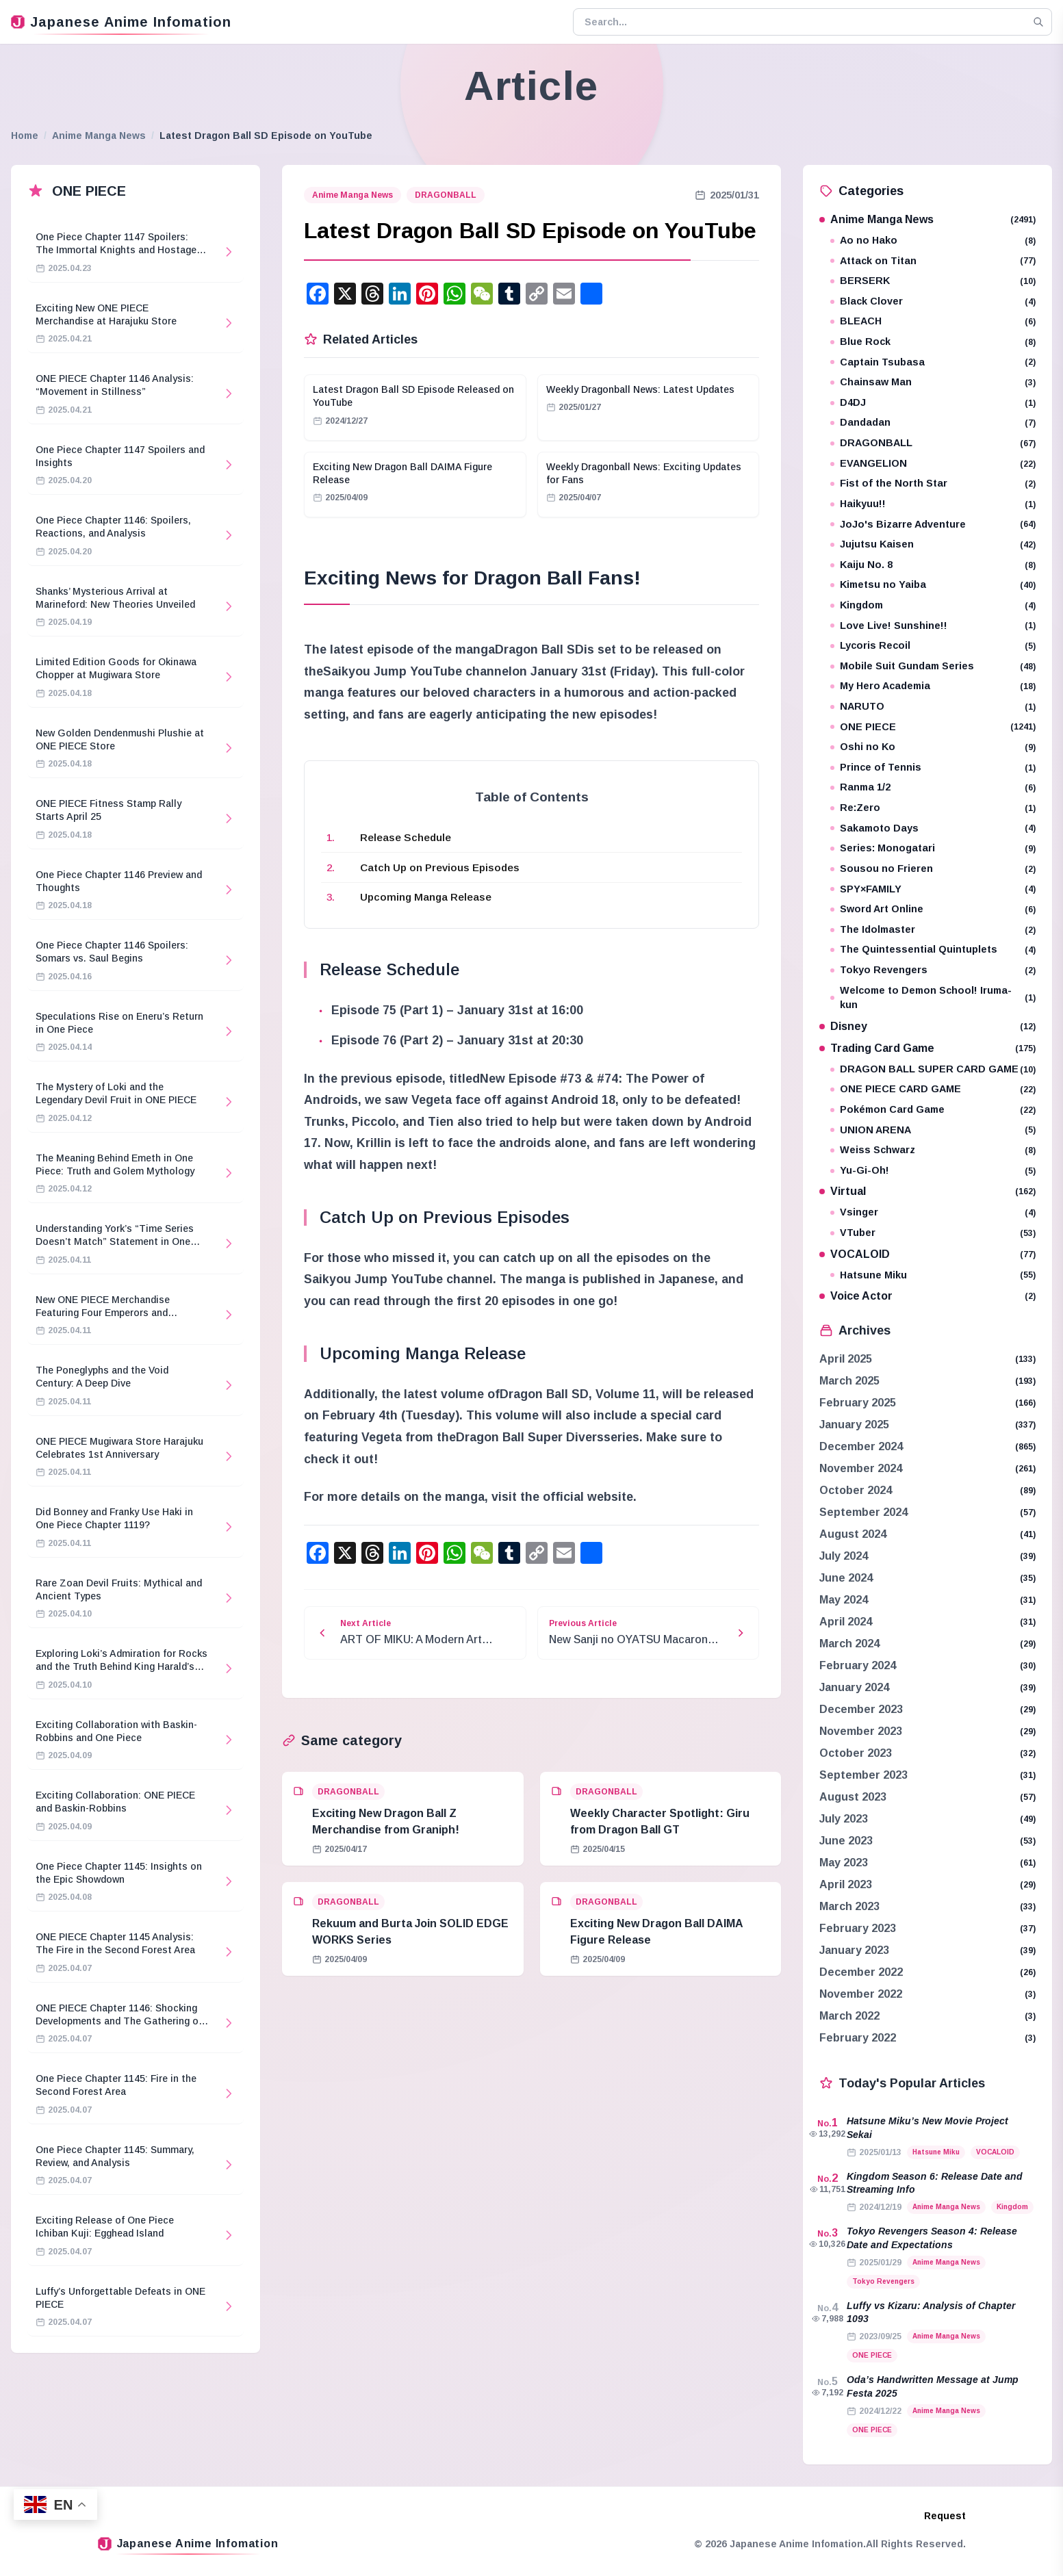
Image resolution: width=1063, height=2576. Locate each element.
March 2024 (849, 1643)
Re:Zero (933, 808)
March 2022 (849, 2016)
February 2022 (857, 2038)
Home (24, 135)
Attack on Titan (933, 261)
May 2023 (843, 1862)
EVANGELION (933, 463)
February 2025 (857, 1402)
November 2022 (860, 1994)
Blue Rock (933, 342)
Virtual (927, 1191)
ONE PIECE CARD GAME (933, 1089)
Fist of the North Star (933, 483)
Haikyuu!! (933, 504)
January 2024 (854, 1687)
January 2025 (854, 1424)
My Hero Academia (933, 686)
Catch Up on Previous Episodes (440, 867)
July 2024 (843, 1556)
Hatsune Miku (933, 1275)
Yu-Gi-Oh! (933, 1170)
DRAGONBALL (445, 195)
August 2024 (852, 1534)
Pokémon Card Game (933, 1110)
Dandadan (933, 422)
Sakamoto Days (933, 828)
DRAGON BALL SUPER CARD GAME (933, 1069)
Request (945, 2515)
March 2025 (849, 1381)
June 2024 (846, 1578)
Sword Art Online (933, 909)
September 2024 (863, 1512)
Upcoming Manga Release (425, 897)
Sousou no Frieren (933, 869)
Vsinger (933, 1212)
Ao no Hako (933, 240)
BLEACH (933, 321)
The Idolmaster (933, 930)
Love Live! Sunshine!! (933, 626)
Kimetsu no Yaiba (933, 585)
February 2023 (857, 1928)
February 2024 (857, 1665)
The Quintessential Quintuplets (933, 949)
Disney (927, 1026)
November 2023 (860, 1731)
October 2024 (855, 1490)
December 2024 (861, 1446)
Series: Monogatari (933, 848)
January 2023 (854, 1950)
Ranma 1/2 (933, 787)
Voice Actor (927, 1296)
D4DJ (933, 403)
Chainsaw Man (933, 382)
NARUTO (933, 706)
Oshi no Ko (933, 747)
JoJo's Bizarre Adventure (933, 524)
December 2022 (861, 1972)
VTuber (933, 1233)
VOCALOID (927, 1254)
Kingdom (933, 605)
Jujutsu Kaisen (933, 544)
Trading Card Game (927, 1048)
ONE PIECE (933, 727)
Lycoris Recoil (933, 646)
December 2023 (861, 1709)
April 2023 (845, 1884)
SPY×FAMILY (933, 889)
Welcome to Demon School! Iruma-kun (933, 998)
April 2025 (845, 1359)
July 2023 (843, 1819)
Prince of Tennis (933, 767)
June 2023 (846, 1840)
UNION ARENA (933, 1130)
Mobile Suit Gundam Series (933, 666)
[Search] (1038, 22)
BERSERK (933, 281)
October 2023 (855, 1753)
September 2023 (863, 1775)
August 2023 (852, 1797)
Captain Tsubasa (933, 362)
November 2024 (860, 1468)
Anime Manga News (99, 135)
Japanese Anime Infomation (121, 21)
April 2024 (845, 1621)
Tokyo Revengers (933, 970)
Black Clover (933, 301)
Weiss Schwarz (933, 1150)
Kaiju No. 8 (933, 565)
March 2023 (849, 1906)
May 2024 (843, 1600)
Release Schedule (405, 837)
